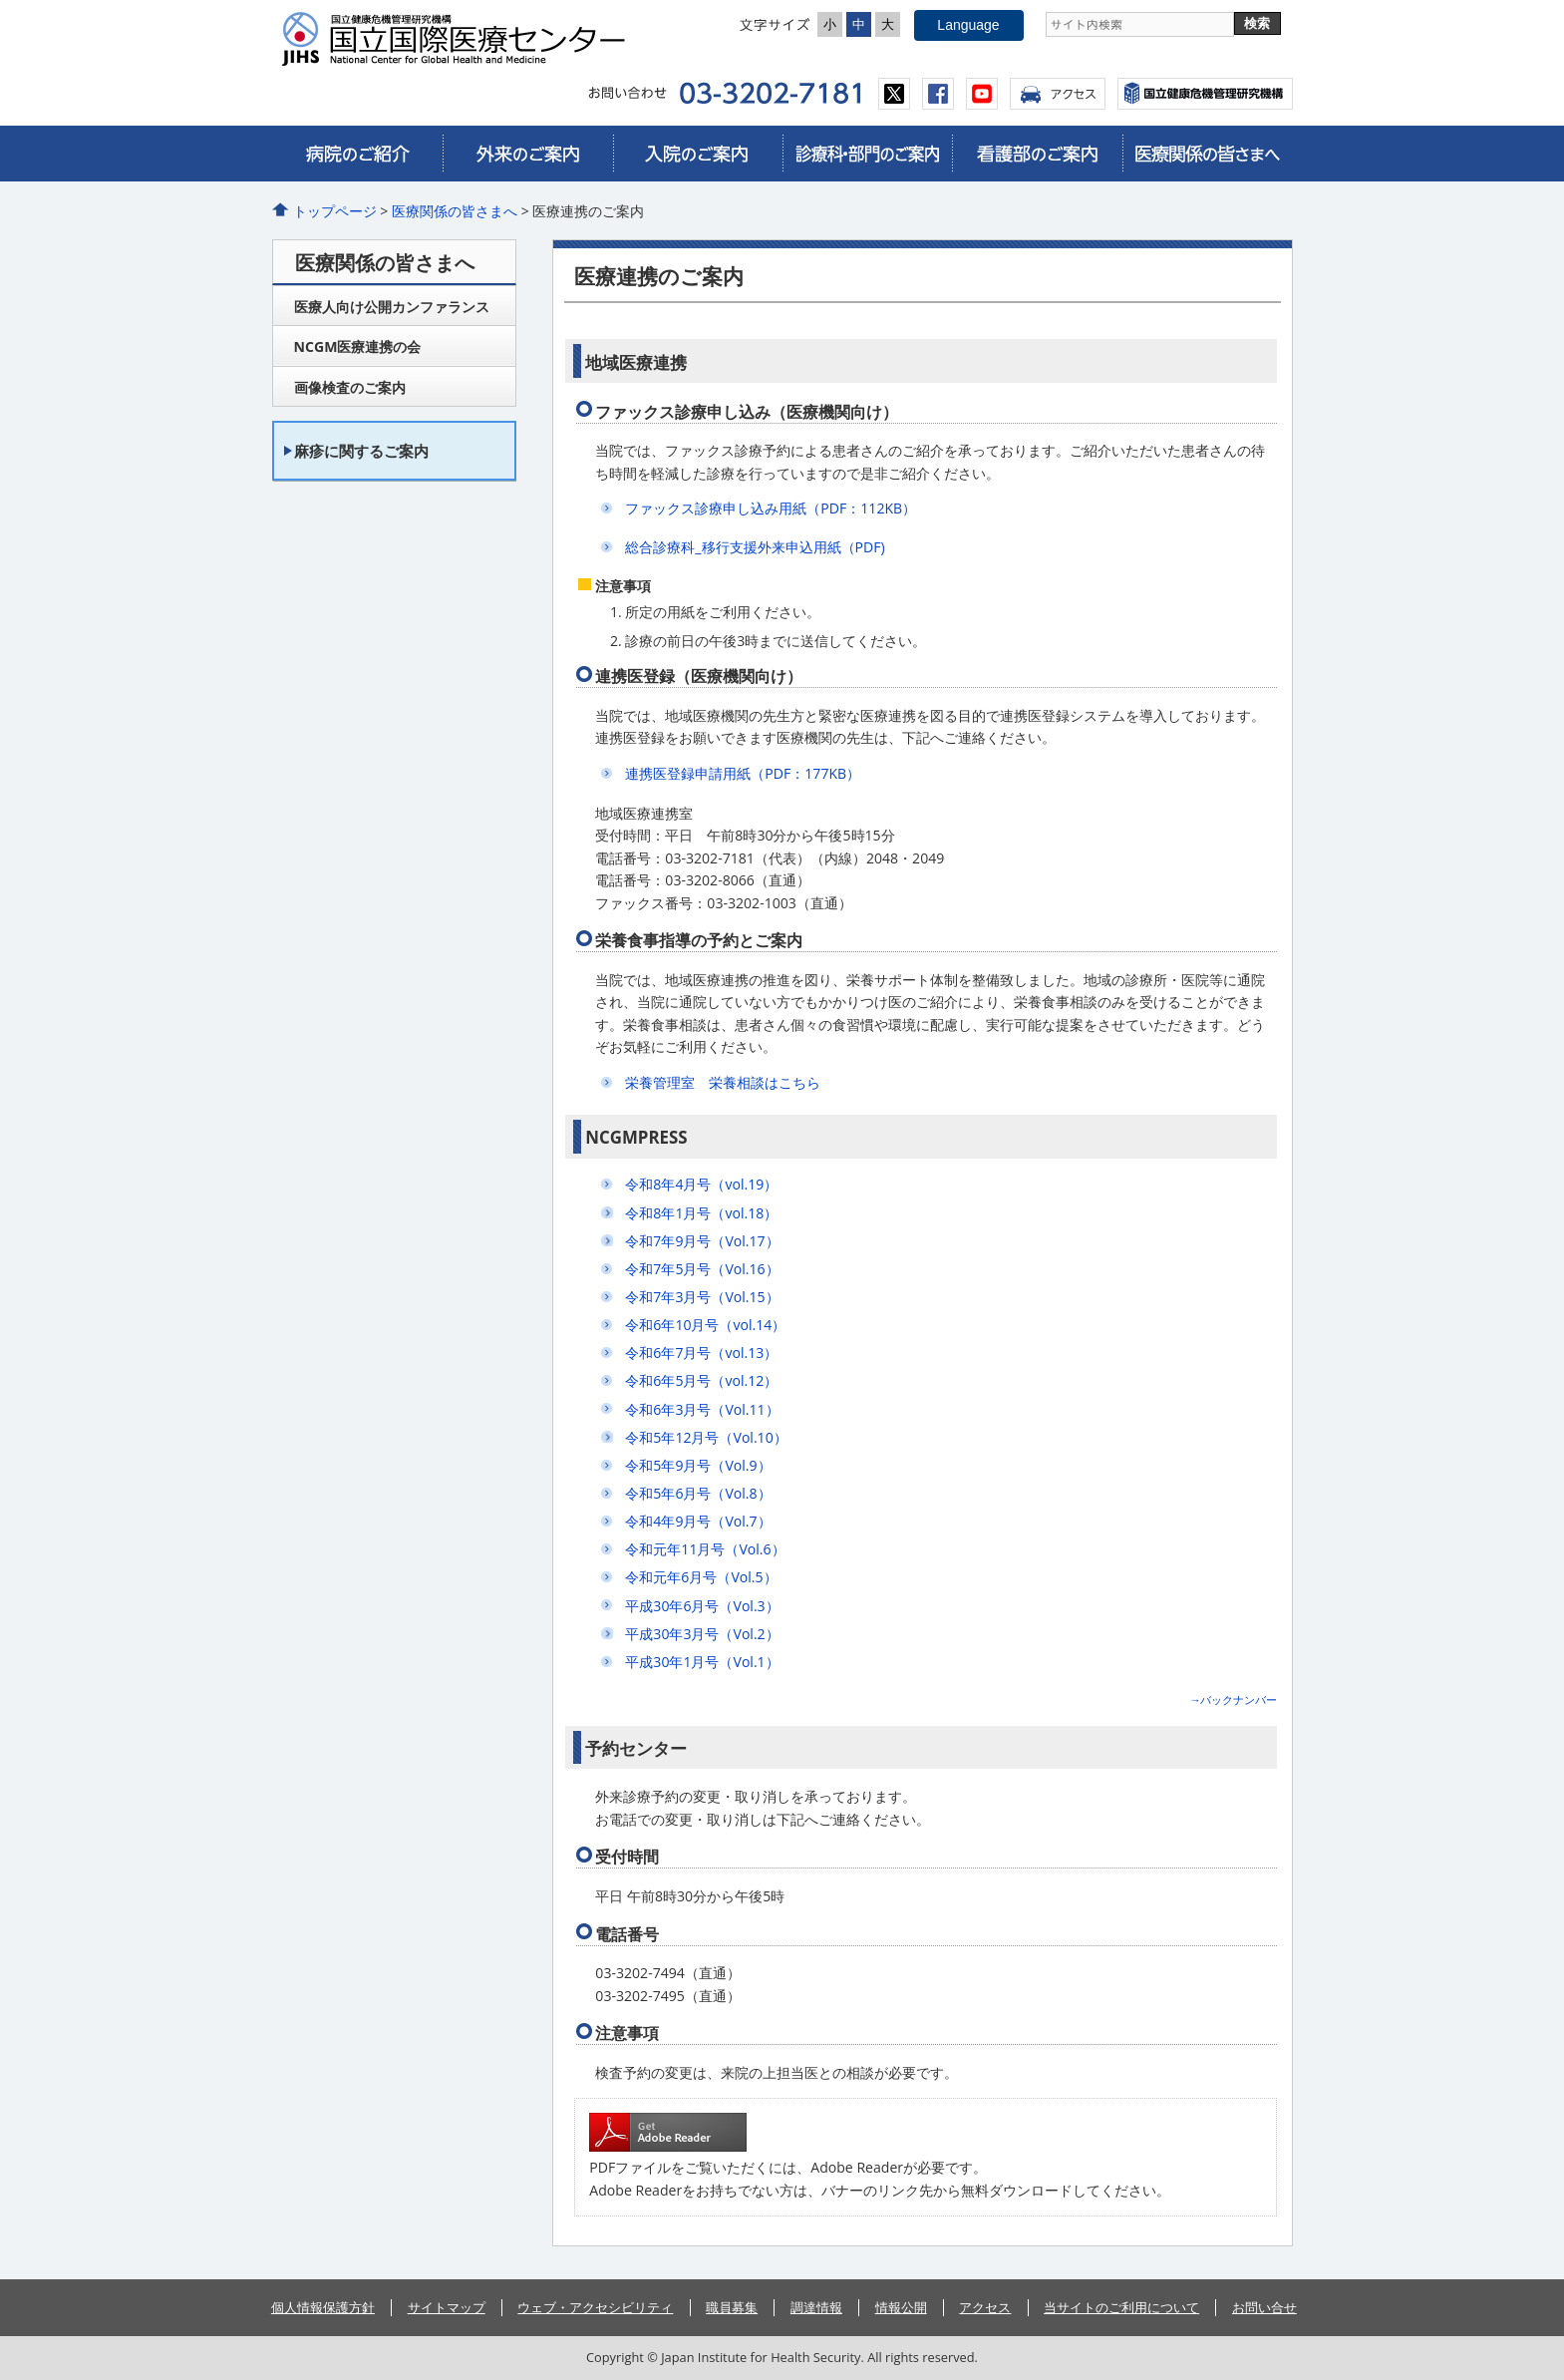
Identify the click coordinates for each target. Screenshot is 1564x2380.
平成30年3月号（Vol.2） (702, 1633)
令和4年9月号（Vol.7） (698, 1521)
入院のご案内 (697, 153)
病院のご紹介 (358, 153)
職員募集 (732, 2307)
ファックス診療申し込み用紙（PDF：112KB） (770, 508)
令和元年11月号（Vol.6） (704, 1548)
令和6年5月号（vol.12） (701, 1380)
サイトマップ (446, 2307)
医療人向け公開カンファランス (391, 306)
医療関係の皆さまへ (1207, 153)
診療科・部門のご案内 (867, 153)
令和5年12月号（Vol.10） (705, 1437)
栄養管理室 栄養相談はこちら (722, 1082)
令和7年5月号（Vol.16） (702, 1268)
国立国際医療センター (461, 39)
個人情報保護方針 (323, 2307)
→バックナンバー (1233, 1699)
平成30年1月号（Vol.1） (702, 1661)
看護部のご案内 (1036, 153)
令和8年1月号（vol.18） (701, 1212)
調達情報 (816, 2307)
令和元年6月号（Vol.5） (701, 1576)
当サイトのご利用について (1121, 2307)
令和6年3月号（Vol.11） (702, 1409)
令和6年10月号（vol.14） (705, 1324)
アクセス (1057, 94)
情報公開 (901, 2307)
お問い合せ (1264, 2307)
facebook (938, 94)
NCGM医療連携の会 (358, 346)
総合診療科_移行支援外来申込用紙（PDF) (754, 546)
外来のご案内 (527, 153)
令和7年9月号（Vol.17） (702, 1240)
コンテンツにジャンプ (0, 0)
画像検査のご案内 (350, 387)
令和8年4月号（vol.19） (701, 1184)
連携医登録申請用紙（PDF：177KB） (742, 773)
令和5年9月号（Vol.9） (698, 1465)
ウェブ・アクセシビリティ (595, 2307)
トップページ (335, 210)
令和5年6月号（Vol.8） (698, 1493)
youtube (982, 94)
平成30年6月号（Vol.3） (702, 1605)
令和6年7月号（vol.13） (701, 1352)
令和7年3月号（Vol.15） (702, 1296)
